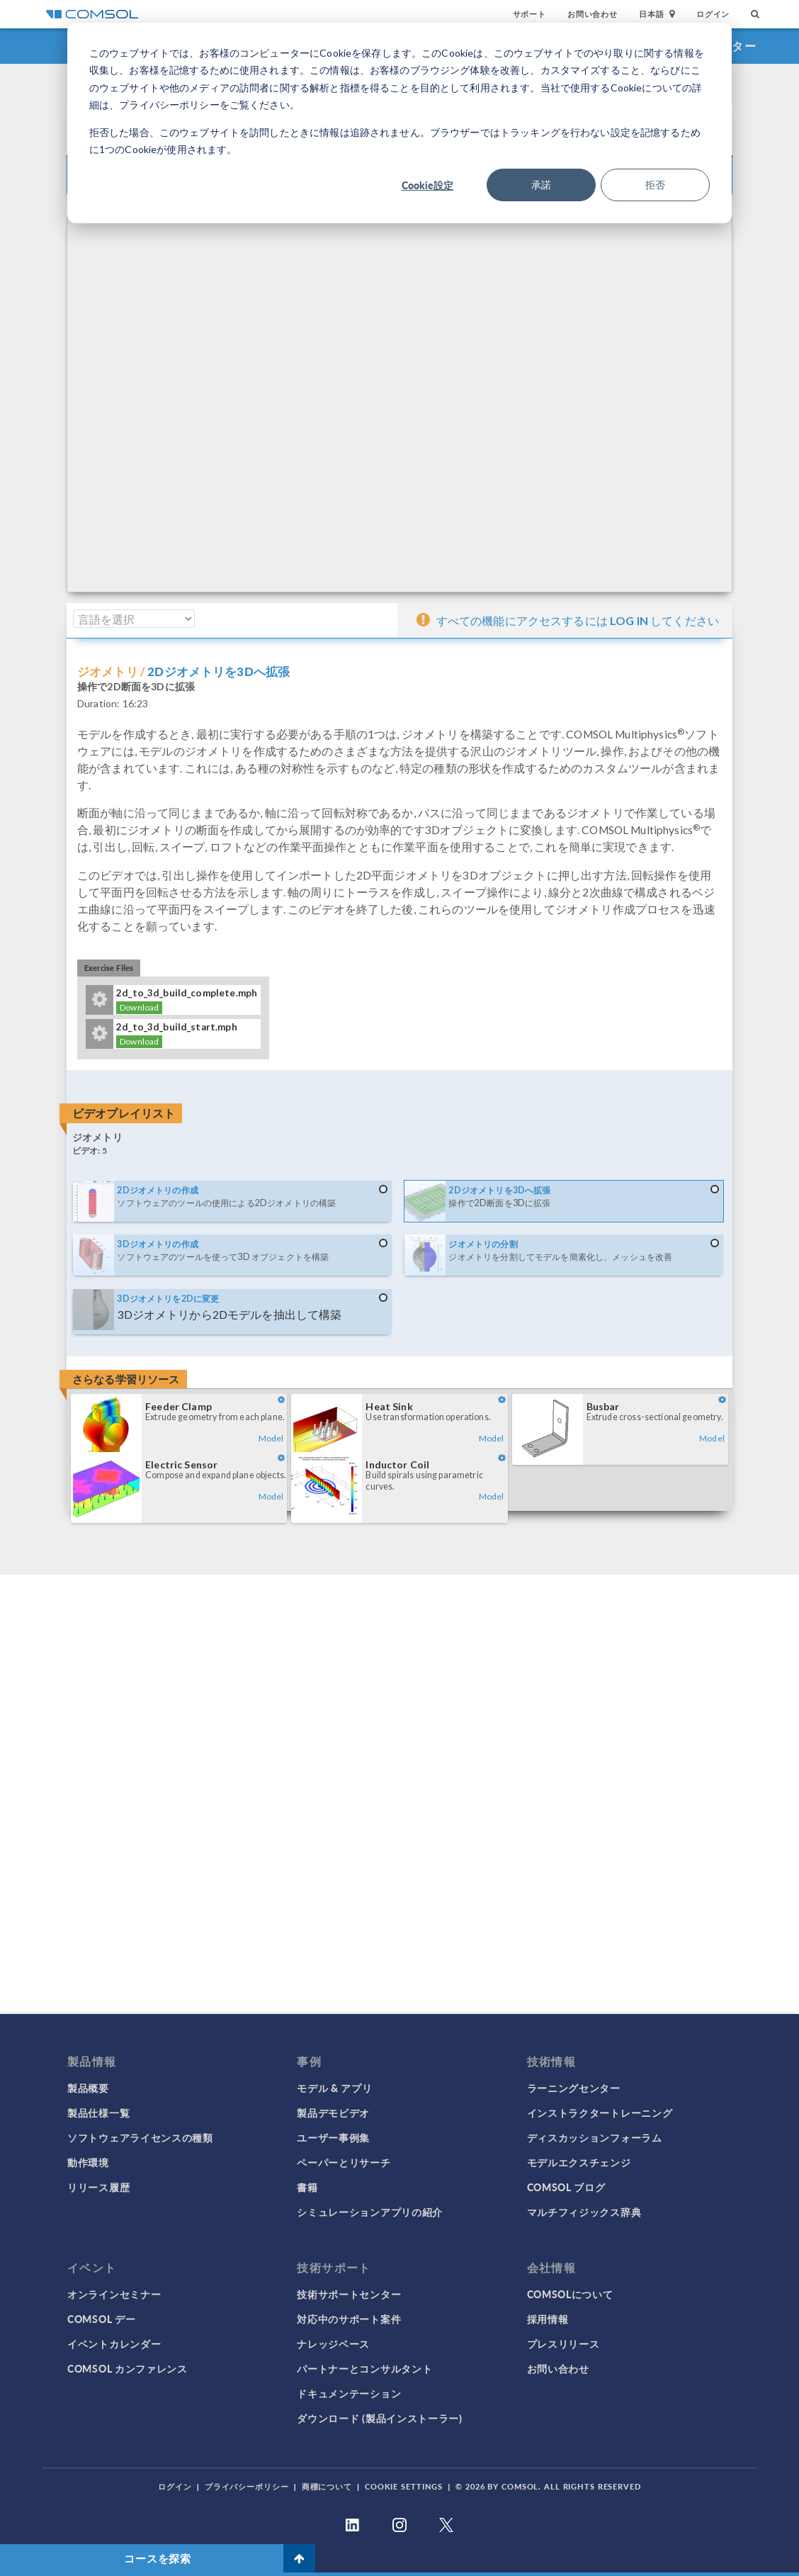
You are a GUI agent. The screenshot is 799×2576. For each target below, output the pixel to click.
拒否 (655, 185)
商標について (327, 2486)
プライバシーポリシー (247, 2486)
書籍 (307, 2187)
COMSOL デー (101, 2319)
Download (139, 1007)
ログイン (713, 14)
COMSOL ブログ (566, 2187)
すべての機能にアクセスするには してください (567, 619)
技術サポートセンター (349, 2294)
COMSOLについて (570, 2294)
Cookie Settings (404, 2486)
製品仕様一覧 (98, 2112)
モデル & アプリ (334, 2088)
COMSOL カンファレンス (127, 2368)
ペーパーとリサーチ (343, 2162)
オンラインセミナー (114, 2294)
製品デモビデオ (333, 2112)
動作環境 (88, 2162)
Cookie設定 (427, 185)
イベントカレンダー (114, 2343)
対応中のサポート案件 (349, 2319)
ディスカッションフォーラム (594, 2137)
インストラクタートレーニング (600, 2112)
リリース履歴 (98, 2187)
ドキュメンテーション (349, 2393)
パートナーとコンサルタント (364, 2368)
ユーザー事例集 (333, 2137)
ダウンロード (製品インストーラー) (380, 2418)
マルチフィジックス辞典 (584, 2212)
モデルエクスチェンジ (579, 2162)
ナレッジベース (333, 2343)
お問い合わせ (592, 14)
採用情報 (548, 2319)
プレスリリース (563, 2343)
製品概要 (88, 2088)
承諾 (541, 185)
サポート (529, 14)
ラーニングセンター (573, 2088)
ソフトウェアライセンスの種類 (140, 2137)
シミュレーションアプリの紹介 (370, 2212)
